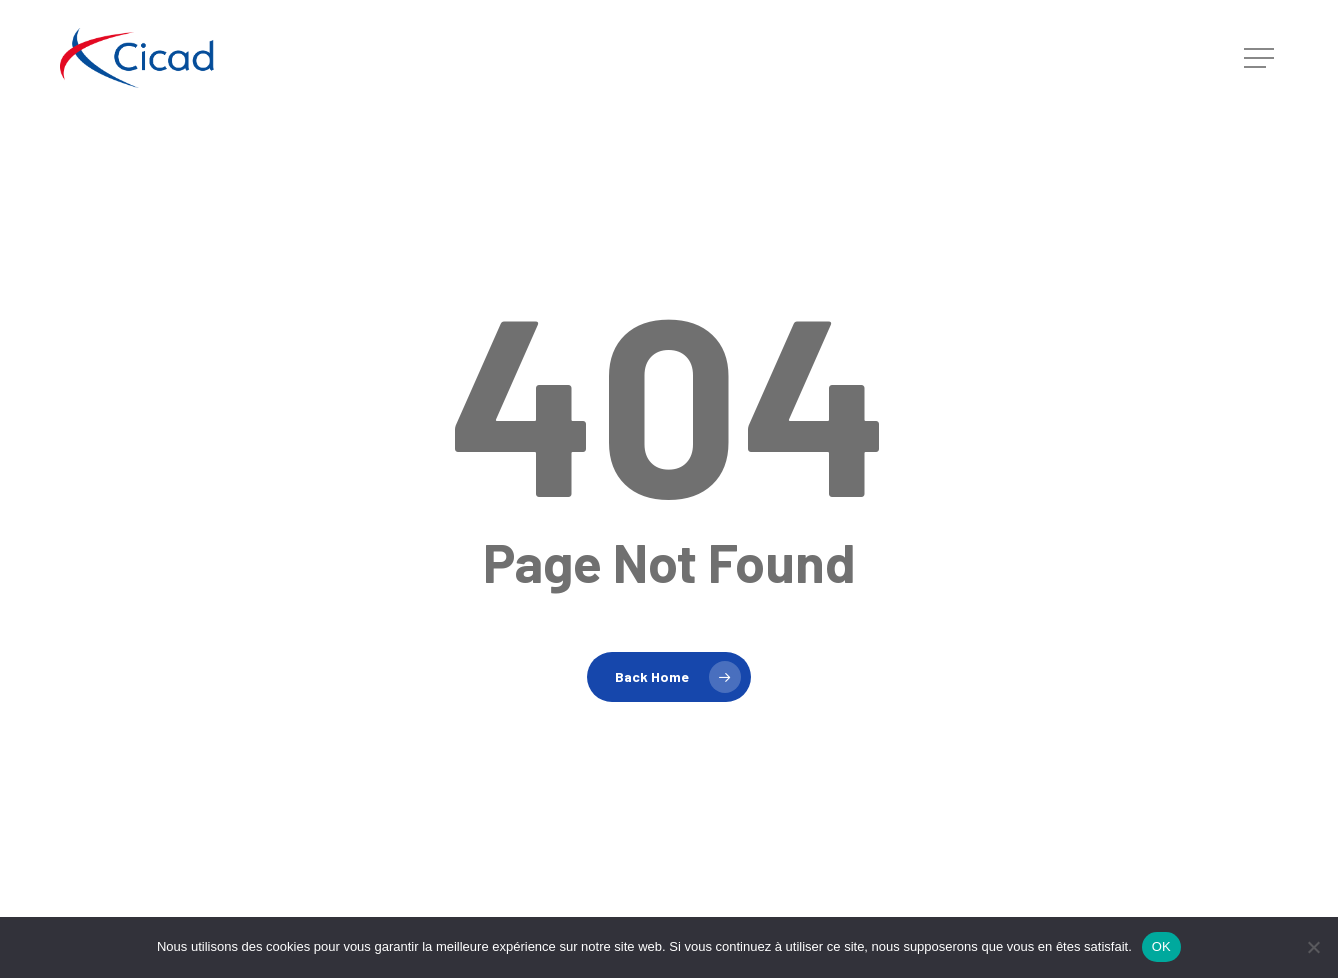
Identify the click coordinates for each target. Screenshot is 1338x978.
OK (1161, 946)
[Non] (1313, 947)
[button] (1261, 58)
